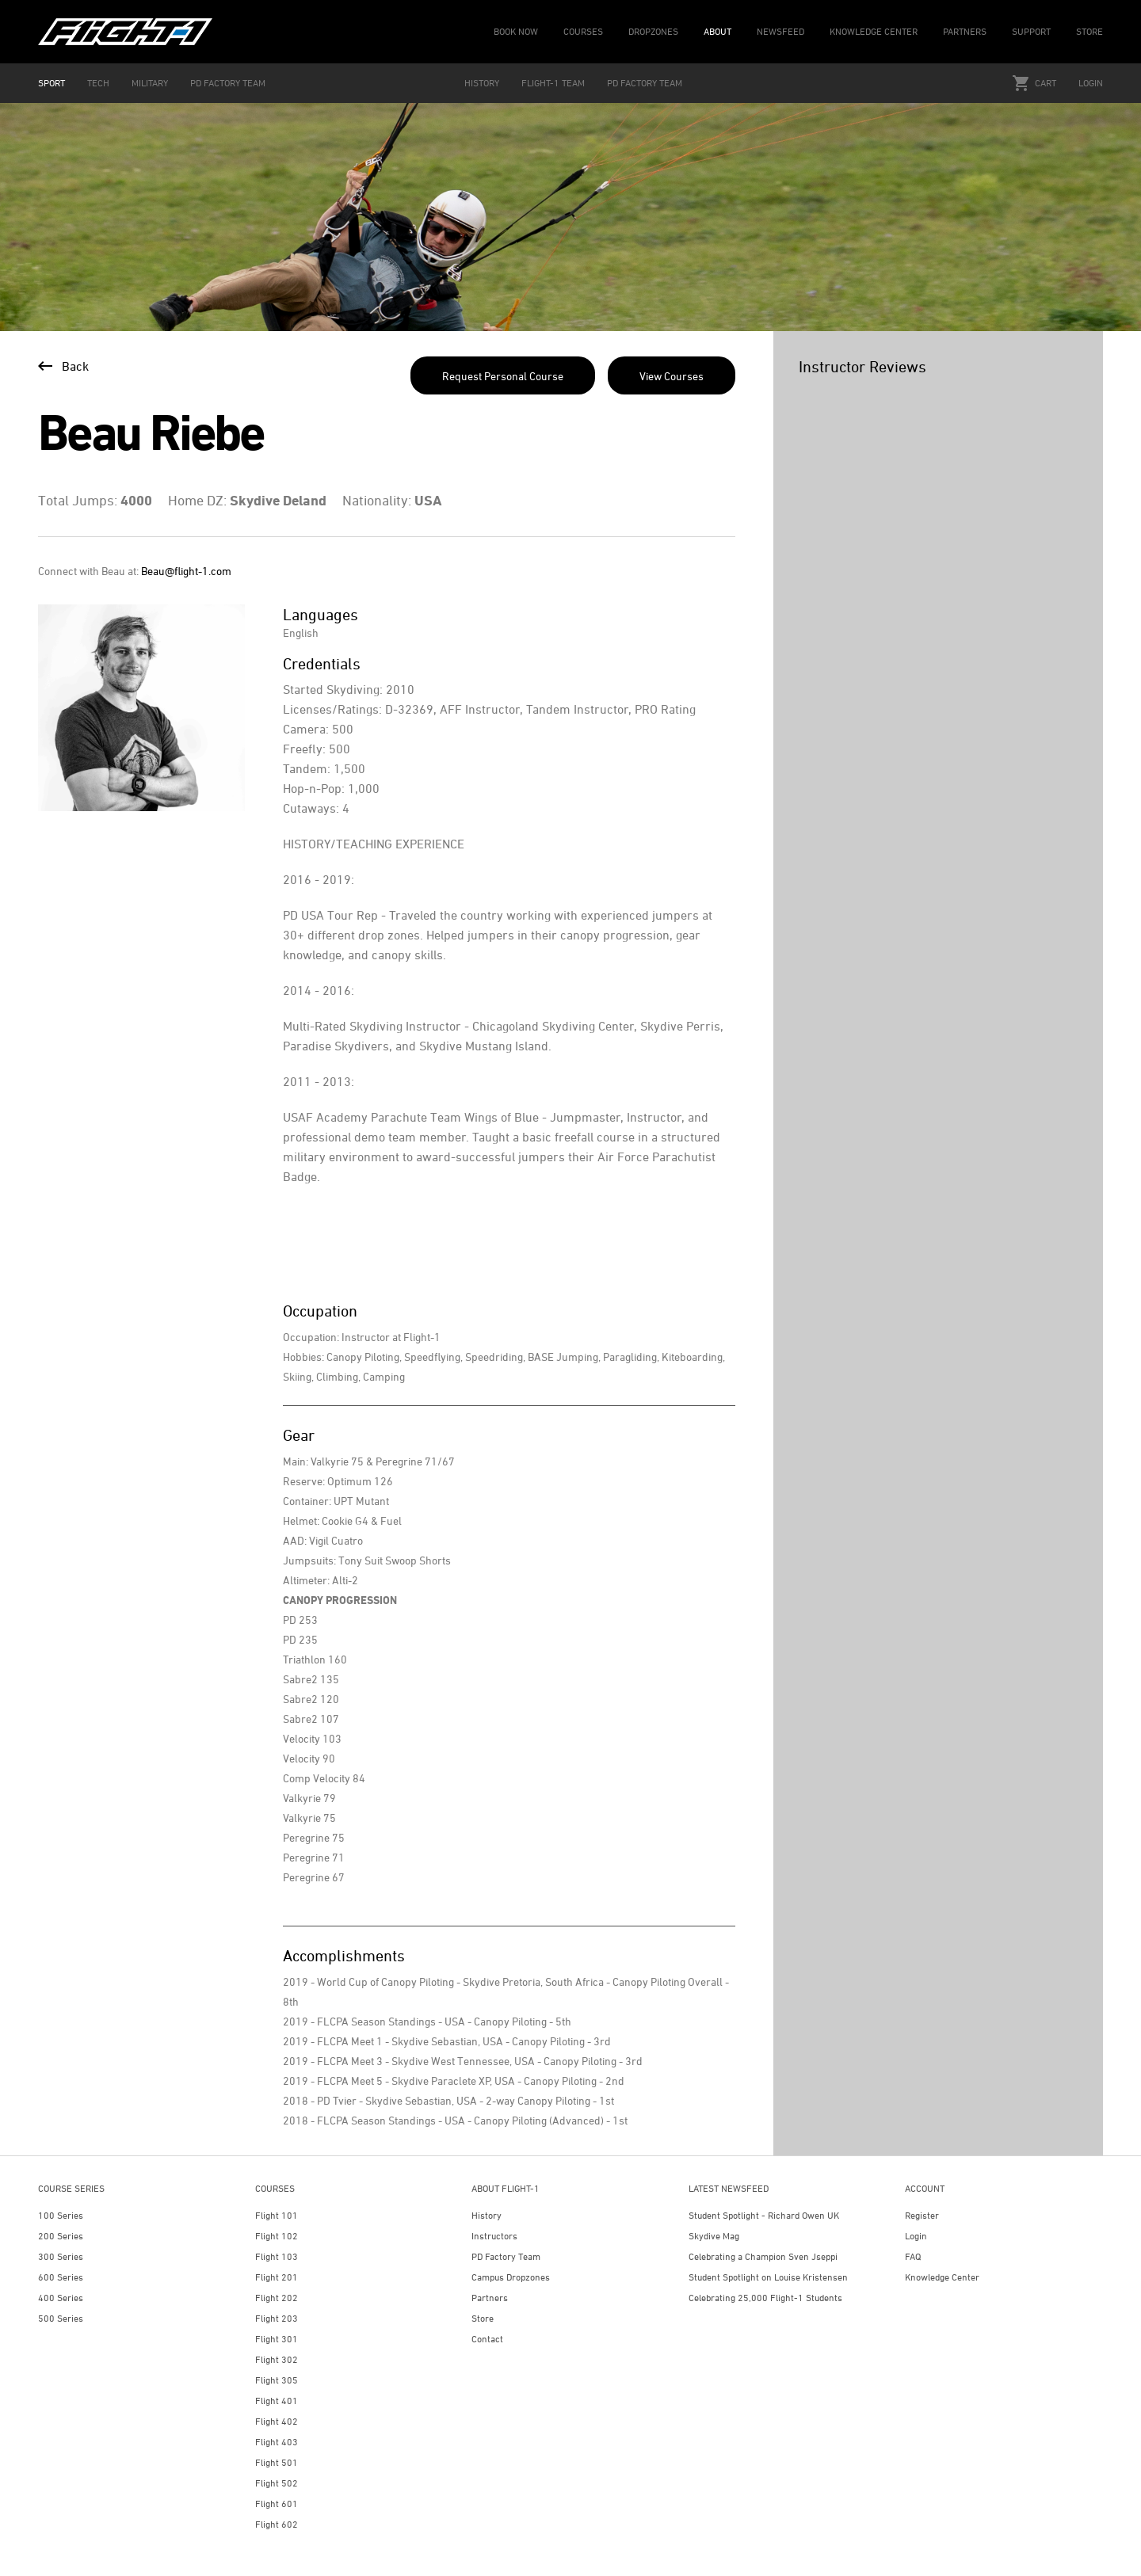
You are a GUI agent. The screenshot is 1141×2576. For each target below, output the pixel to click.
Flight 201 (276, 2277)
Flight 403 (276, 2442)
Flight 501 (276, 2462)
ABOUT (717, 31)
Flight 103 (276, 2256)
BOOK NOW (516, 31)
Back (63, 366)
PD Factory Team (505, 2256)
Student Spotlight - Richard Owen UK (764, 2215)
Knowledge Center (942, 2277)
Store (482, 2318)
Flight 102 (276, 2236)
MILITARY (150, 83)
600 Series (60, 2277)
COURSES (583, 31)
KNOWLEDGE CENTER (874, 31)
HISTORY (481, 83)
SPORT (51, 83)
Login (1090, 83)
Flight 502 (276, 2483)
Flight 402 (276, 2421)
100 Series (60, 2215)
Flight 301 (276, 2339)
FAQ (913, 2256)
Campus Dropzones (510, 2277)
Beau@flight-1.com (186, 570)
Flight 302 (276, 2359)
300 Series (60, 2256)
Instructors (494, 2236)
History (486, 2215)
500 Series (60, 2318)
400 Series (60, 2298)
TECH (98, 83)
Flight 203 (276, 2318)
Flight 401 (276, 2400)
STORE (1089, 31)
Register (922, 2215)
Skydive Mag (714, 2236)
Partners (489, 2298)
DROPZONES (653, 31)
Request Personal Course (502, 376)
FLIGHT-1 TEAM (553, 83)
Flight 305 (276, 2380)
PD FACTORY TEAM (227, 83)
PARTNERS (964, 31)
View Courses (671, 376)
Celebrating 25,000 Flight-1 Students (765, 2298)
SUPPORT (1031, 31)
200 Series (60, 2236)
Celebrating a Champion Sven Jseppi (763, 2256)
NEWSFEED (780, 31)
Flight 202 (276, 2298)
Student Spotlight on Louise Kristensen (768, 2277)
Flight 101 (276, 2215)
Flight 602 (276, 2524)
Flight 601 (276, 2503)
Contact (487, 2339)
